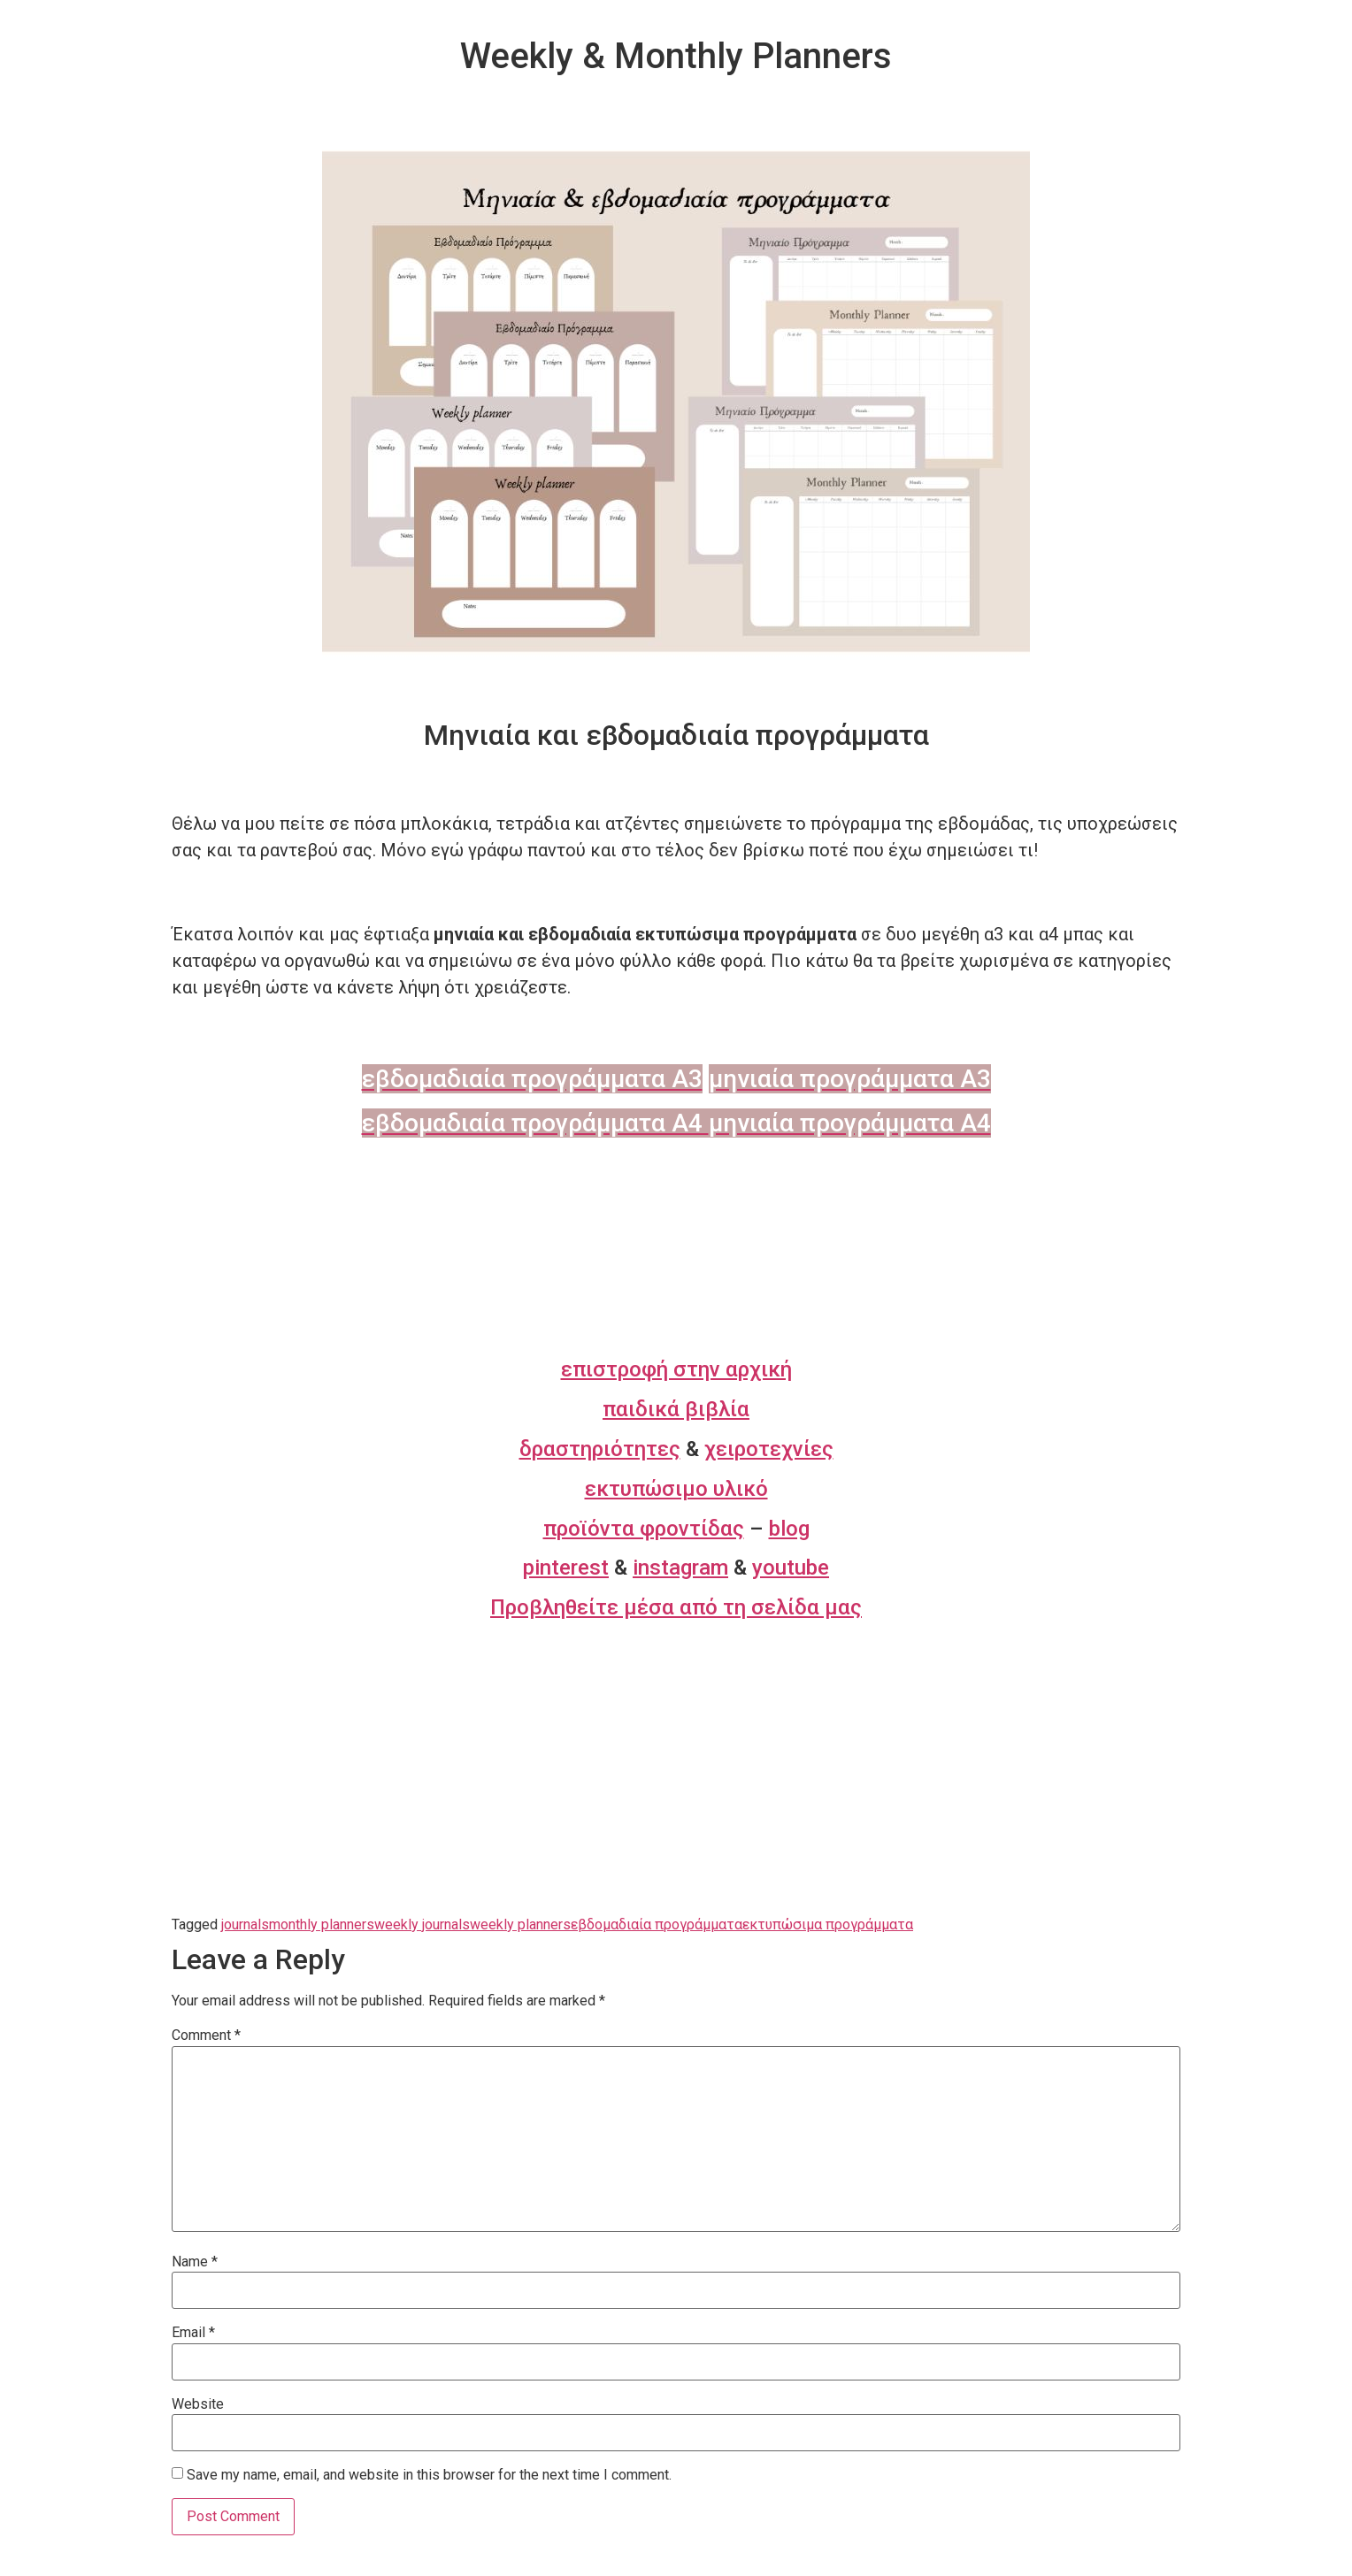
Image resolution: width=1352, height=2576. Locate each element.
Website (198, 2404)
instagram (680, 1567)
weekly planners (520, 1924)
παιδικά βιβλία (676, 1409)
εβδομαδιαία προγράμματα (656, 1924)
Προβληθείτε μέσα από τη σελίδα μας (676, 1607)
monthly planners (321, 1924)
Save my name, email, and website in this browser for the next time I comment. (429, 2475)
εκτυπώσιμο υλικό (676, 1488)
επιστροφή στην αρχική (676, 1369)
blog (789, 1528)
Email (193, 2333)
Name (195, 2262)
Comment (206, 2035)
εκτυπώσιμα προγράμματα (827, 1924)
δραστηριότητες (599, 1449)
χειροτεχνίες (768, 1449)
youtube (790, 1567)
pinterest (566, 1567)
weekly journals (422, 1924)
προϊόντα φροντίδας (643, 1528)
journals (245, 1924)
